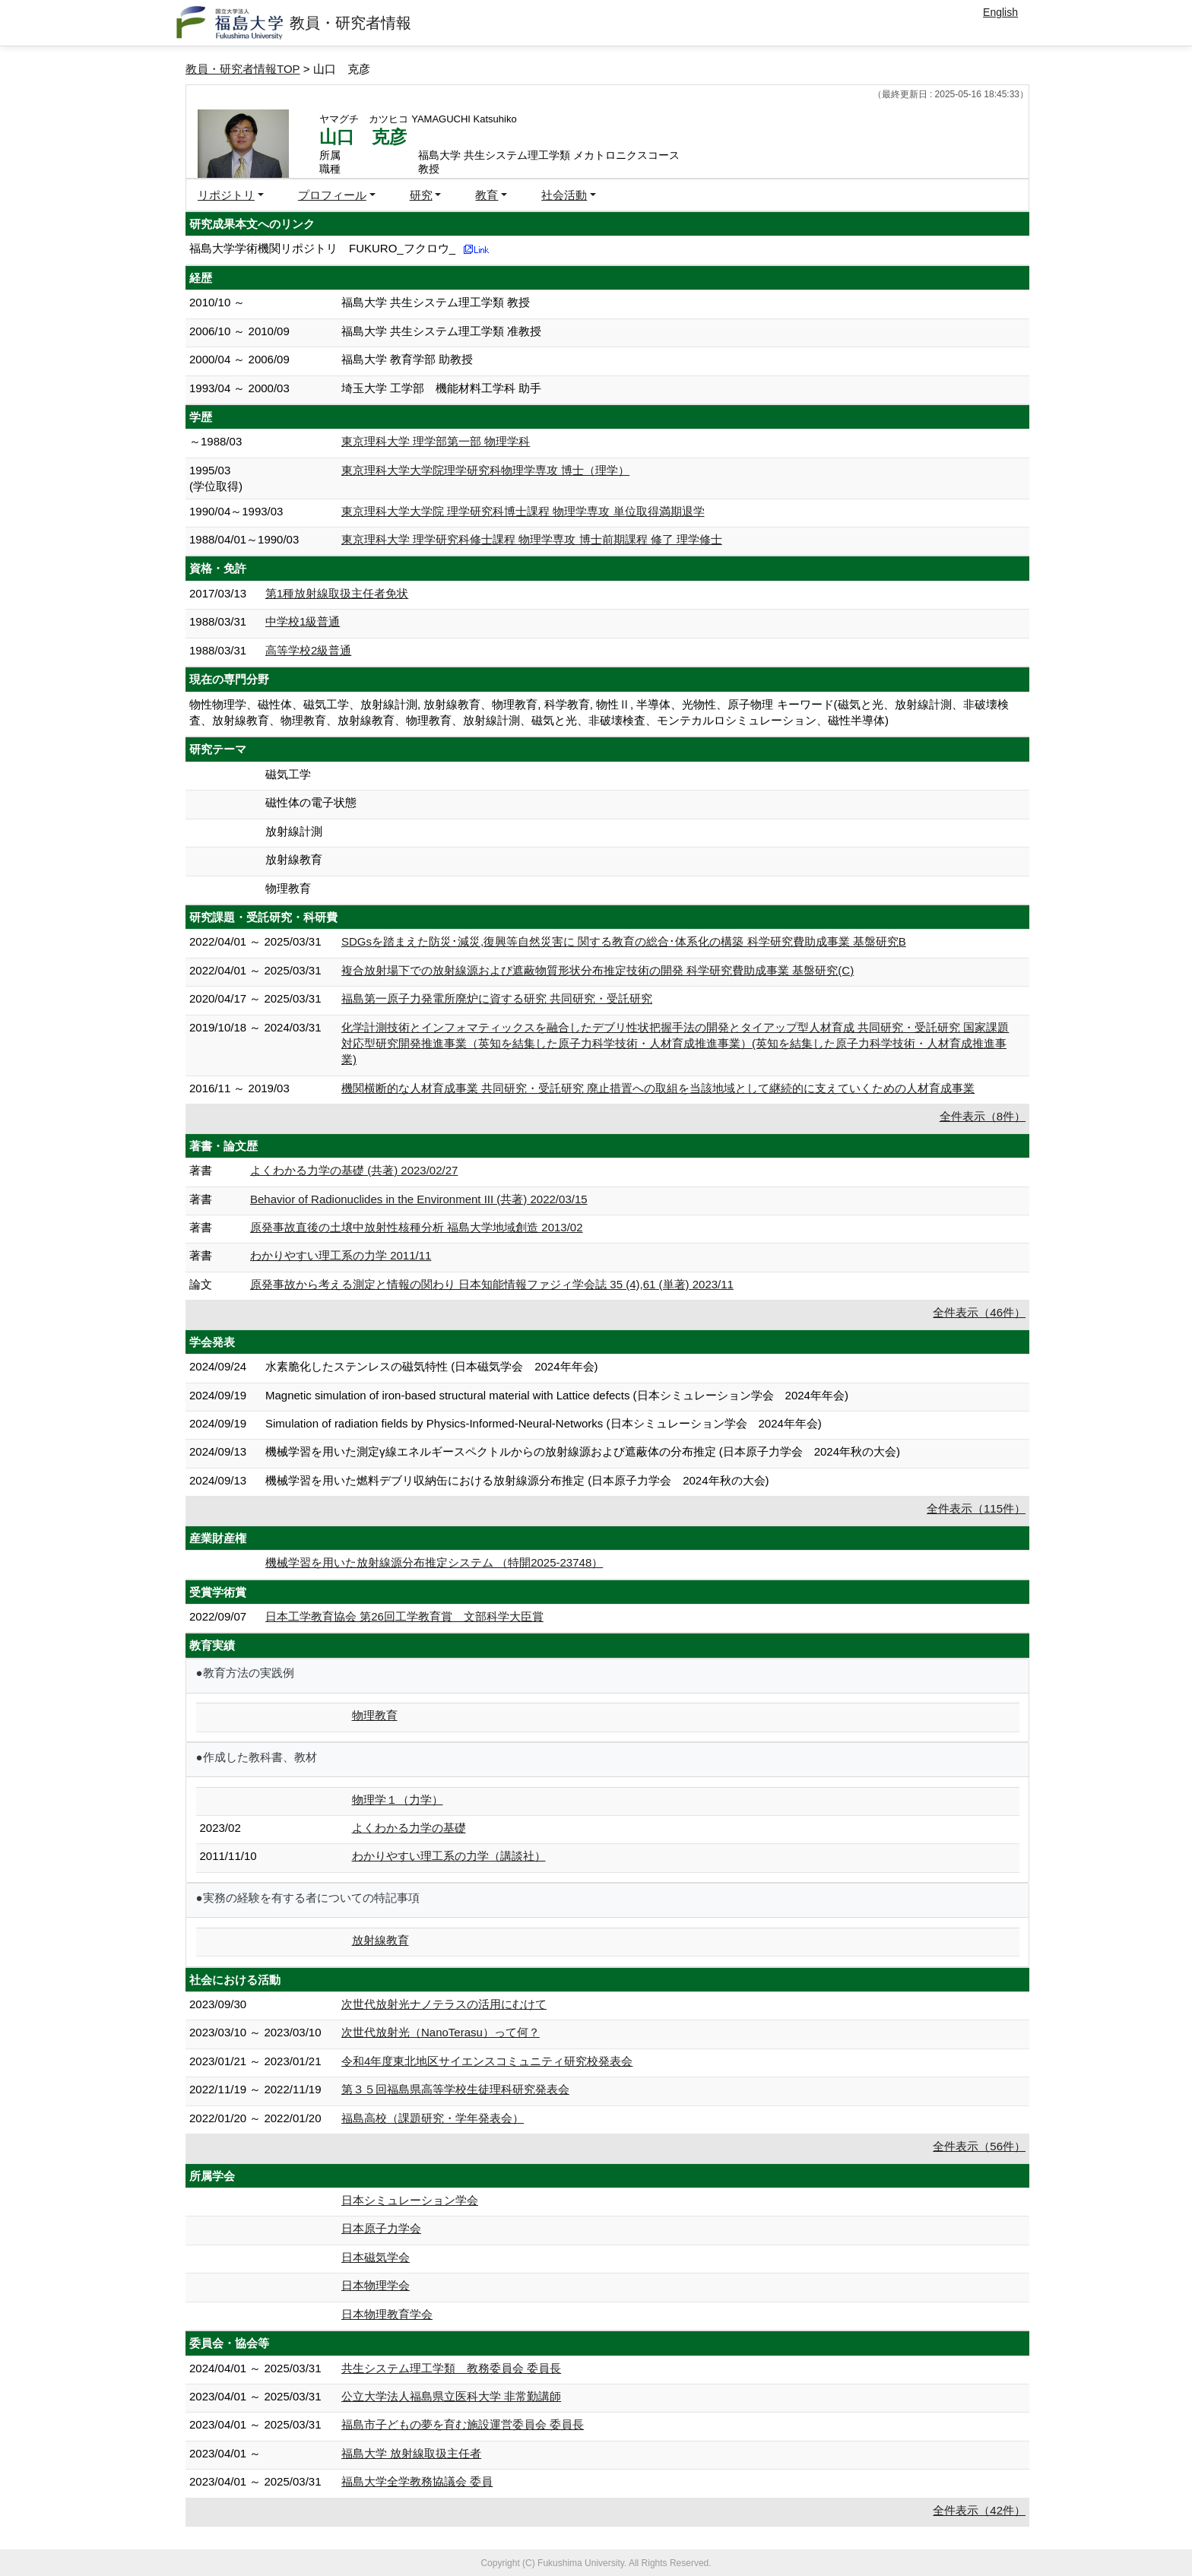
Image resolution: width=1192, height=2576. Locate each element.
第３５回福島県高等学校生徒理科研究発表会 (455, 2089)
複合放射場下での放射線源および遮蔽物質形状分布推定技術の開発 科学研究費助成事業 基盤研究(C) (597, 970)
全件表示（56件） (979, 2146)
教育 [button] (486, 195)
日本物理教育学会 (387, 2314)
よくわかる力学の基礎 (409, 1827)
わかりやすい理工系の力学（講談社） (449, 1855)
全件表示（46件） (979, 1312)
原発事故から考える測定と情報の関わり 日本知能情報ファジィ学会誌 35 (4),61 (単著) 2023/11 (492, 1284)
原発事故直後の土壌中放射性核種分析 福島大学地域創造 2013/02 (416, 1227)
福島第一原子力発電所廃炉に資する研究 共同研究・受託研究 (496, 998)
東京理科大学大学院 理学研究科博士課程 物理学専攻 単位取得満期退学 (523, 511)
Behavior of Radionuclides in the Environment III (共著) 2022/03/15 (419, 1199)
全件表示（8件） (983, 1116)
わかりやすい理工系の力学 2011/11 (340, 1255)
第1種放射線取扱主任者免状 (336, 593)
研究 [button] (421, 195)
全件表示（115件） (976, 1508)
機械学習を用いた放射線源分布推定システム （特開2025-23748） (434, 1562)
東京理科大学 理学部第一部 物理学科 (435, 441)
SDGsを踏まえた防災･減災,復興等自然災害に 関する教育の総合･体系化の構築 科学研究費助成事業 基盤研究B (623, 941)
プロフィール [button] (332, 195)
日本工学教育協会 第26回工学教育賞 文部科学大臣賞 (404, 1616)
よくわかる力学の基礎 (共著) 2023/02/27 (354, 1170)
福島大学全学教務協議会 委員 (417, 2481)
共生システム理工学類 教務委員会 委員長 (451, 2368)
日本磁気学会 (375, 2257)
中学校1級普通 (302, 621)
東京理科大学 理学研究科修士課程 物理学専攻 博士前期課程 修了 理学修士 (531, 539)
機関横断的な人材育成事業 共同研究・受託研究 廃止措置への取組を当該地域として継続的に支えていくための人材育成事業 (658, 1088)
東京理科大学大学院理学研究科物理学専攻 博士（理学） (485, 470)
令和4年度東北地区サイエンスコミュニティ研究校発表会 (486, 2061)
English (1000, 12)
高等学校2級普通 (308, 650)
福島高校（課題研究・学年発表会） (432, 2118)
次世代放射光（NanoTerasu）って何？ (440, 2032)
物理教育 (375, 1715)
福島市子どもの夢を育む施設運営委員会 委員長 (462, 2424)
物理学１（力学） (397, 1799)
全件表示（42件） (979, 2510)
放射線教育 (380, 1940)
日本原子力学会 (381, 2228)
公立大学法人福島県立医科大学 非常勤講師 (451, 2396)
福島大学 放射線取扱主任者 (411, 2453)
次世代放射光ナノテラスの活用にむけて (444, 2004)
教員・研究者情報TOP (242, 68)
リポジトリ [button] (226, 195)
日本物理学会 (375, 2285)
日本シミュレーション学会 (409, 2200)
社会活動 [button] (564, 195)
